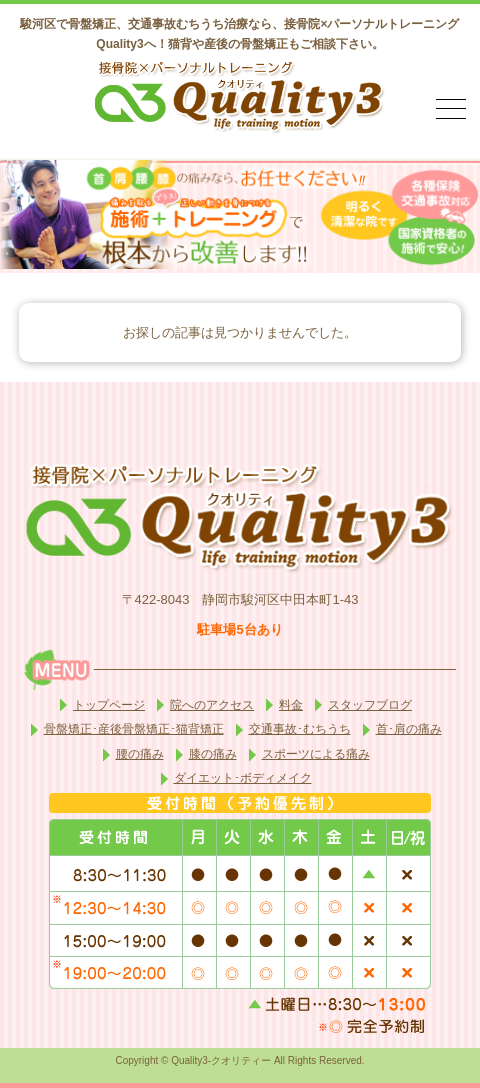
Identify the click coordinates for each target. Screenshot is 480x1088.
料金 (291, 705)
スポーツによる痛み (316, 754)
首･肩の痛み (409, 729)
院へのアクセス (212, 705)
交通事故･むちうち (300, 729)
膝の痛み (213, 754)
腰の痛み (140, 754)
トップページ (109, 705)
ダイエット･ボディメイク (243, 778)
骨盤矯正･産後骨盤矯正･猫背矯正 (134, 729)
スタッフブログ (370, 705)
